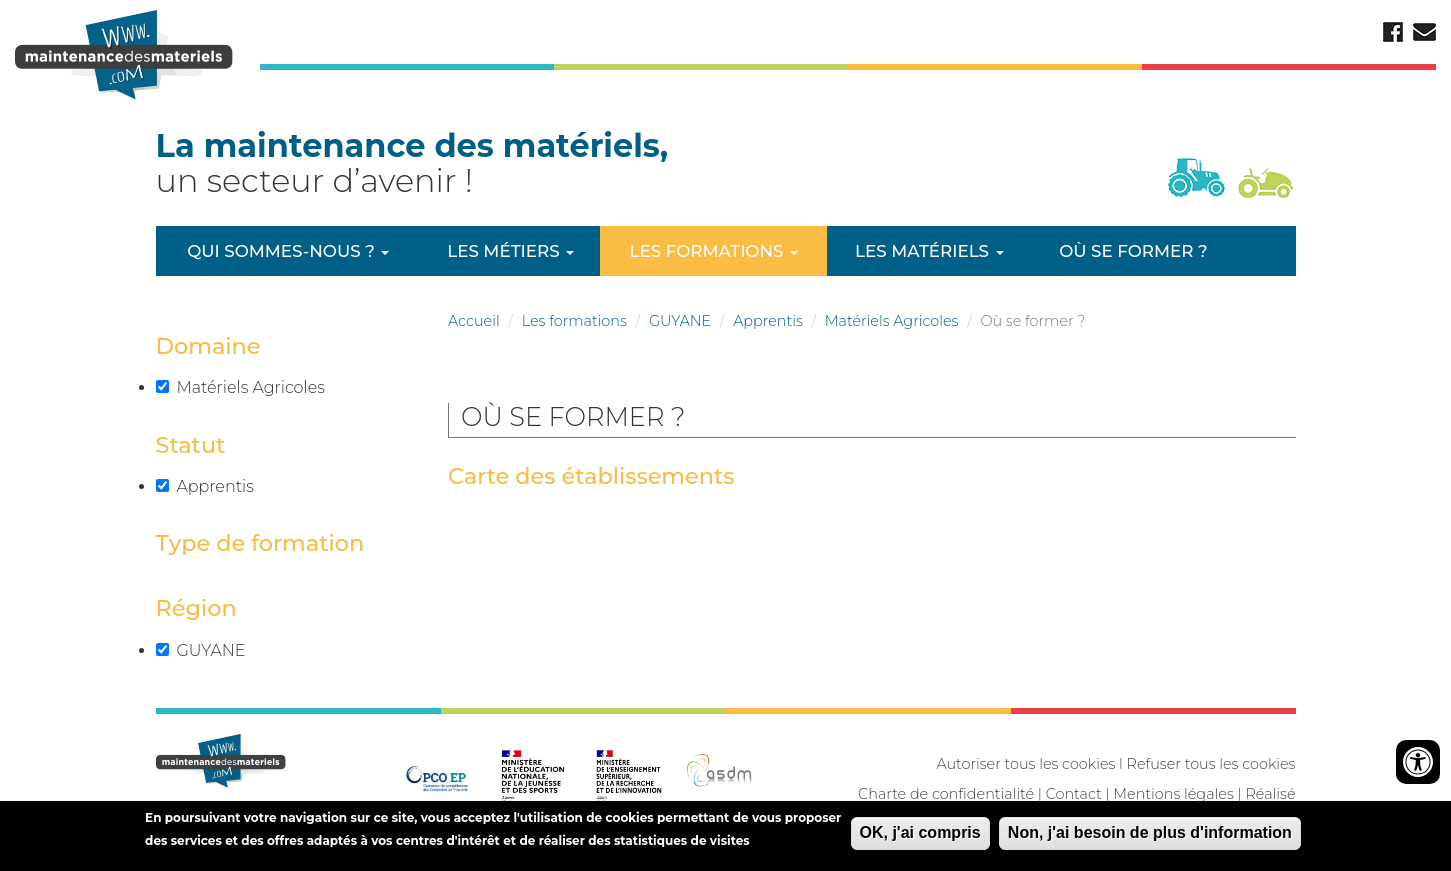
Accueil (474, 321)
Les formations (714, 251)
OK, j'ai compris (920, 836)
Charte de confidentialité (946, 794)
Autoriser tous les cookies (1025, 764)
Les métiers (510, 251)
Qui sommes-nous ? (288, 251)
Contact (1074, 794)
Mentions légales (1173, 794)
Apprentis (768, 321)
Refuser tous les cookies (1211, 764)
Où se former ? (1133, 251)
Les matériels (929, 251)
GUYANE (680, 321)
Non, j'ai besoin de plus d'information (1150, 836)
